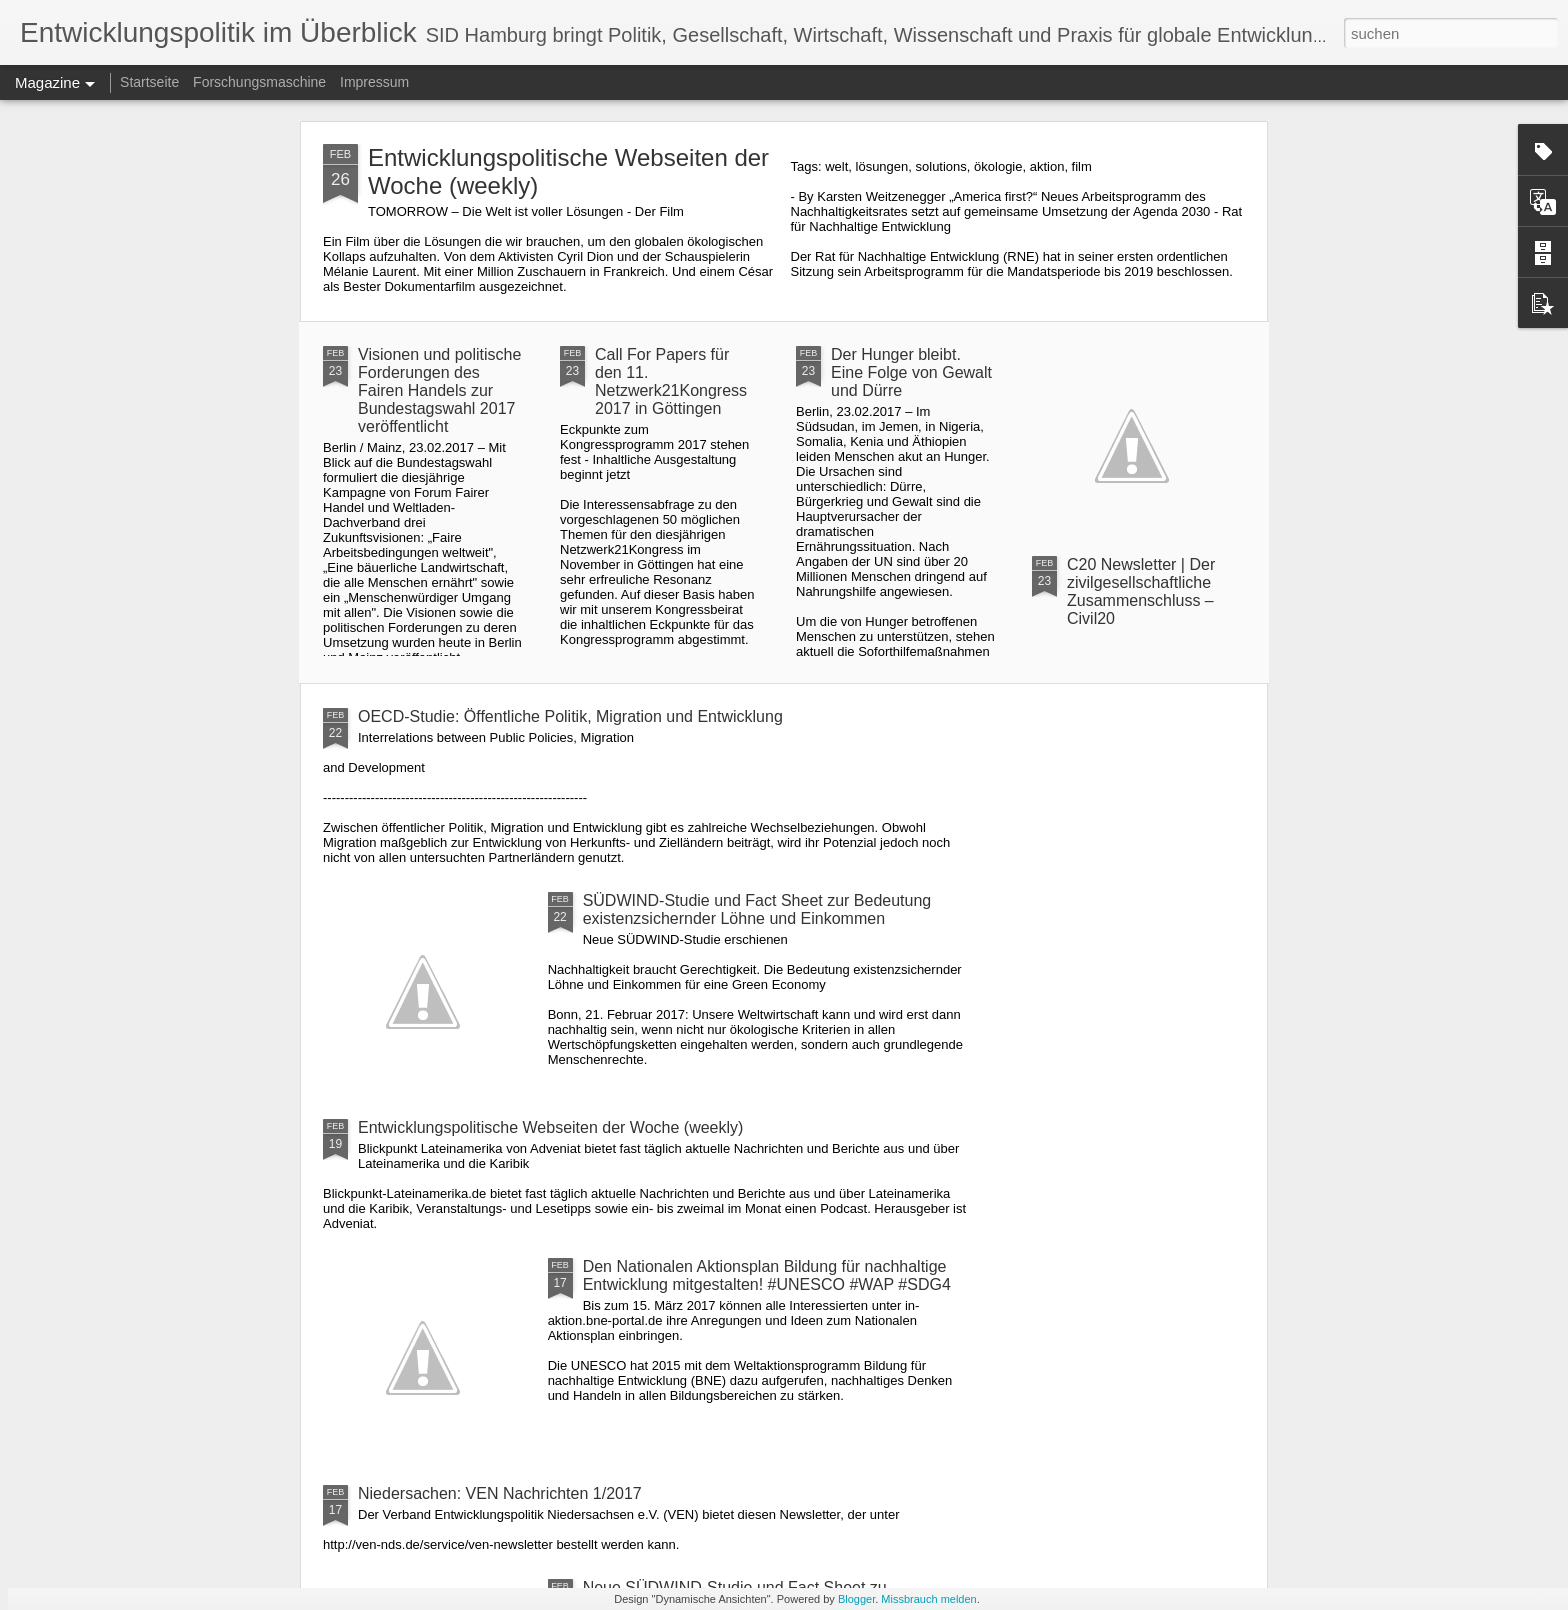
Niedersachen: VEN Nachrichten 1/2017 (500, 1493)
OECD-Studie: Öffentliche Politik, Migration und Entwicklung (570, 716)
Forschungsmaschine (259, 82)
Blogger (856, 1599)
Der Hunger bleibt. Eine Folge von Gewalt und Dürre (911, 372)
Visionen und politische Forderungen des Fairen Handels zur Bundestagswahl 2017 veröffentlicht (439, 390)
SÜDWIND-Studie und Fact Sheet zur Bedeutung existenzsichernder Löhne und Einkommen (757, 909)
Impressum (374, 82)
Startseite (149, 82)
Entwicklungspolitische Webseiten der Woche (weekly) (550, 1127)
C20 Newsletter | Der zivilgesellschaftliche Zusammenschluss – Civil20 (1141, 591)
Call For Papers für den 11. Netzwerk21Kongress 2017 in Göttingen (671, 381)
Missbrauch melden (928, 1599)
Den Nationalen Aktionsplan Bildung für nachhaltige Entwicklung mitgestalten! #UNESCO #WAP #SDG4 (767, 1275)
